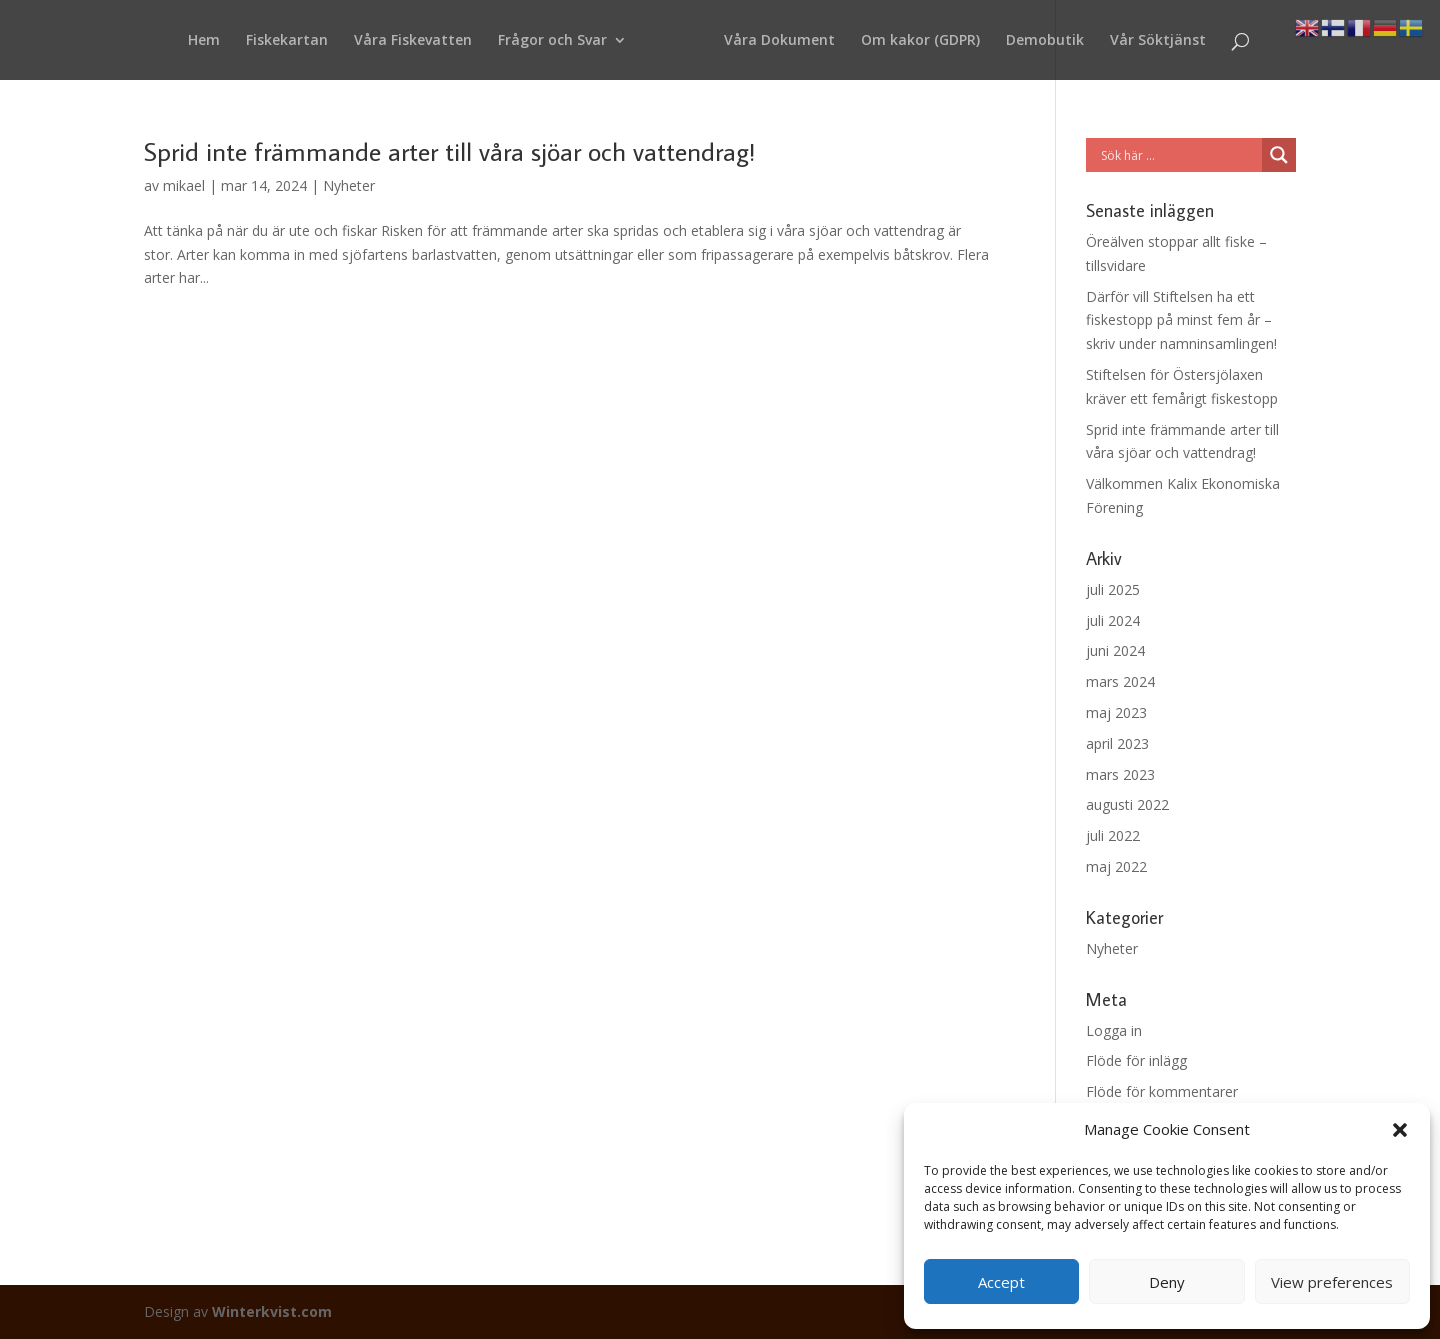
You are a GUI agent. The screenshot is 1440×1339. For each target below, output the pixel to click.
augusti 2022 (1127, 804)
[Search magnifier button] (1279, 155)
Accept (1001, 1282)
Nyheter (349, 185)
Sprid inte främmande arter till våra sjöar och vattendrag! (449, 151)
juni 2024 (1115, 650)
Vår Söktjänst (1158, 41)
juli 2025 (1113, 589)
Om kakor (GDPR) (920, 41)
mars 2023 (1120, 774)
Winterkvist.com (272, 1311)
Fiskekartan (287, 41)
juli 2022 (1113, 835)
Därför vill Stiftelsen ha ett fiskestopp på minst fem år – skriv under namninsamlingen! (1181, 320)
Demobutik (1045, 41)
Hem (204, 41)
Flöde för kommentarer (1162, 1091)
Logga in (1114, 1030)
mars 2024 (1120, 681)
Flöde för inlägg (1136, 1060)
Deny (1167, 1282)
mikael (184, 185)
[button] (1400, 1130)
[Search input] (1179, 155)
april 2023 (1117, 743)
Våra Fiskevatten (413, 41)
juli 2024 (1113, 620)
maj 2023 (1116, 712)
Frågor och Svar (552, 41)
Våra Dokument (779, 41)
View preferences (1332, 1282)
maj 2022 (1116, 866)
